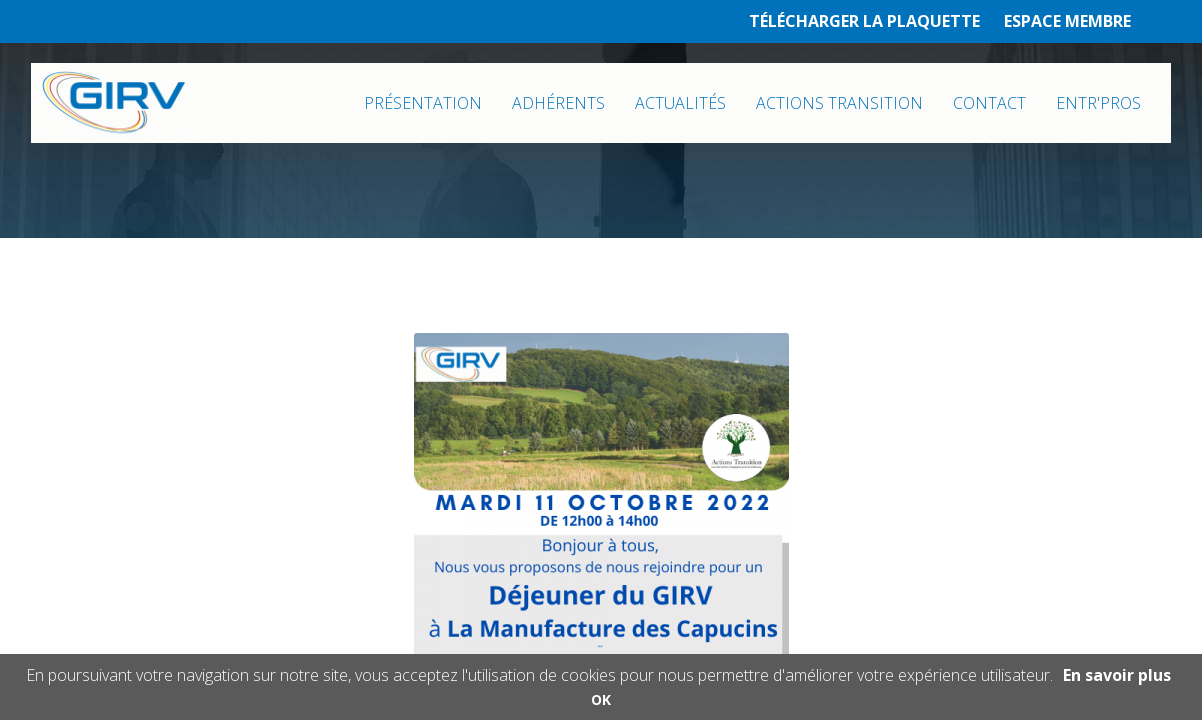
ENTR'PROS (1098, 103)
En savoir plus (1117, 675)
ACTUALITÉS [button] (680, 103)
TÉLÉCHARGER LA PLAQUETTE (864, 21)
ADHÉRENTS (558, 103)
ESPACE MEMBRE (1067, 21)
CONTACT (989, 103)
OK (601, 699)
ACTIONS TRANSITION (839, 103)
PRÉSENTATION (423, 103)
